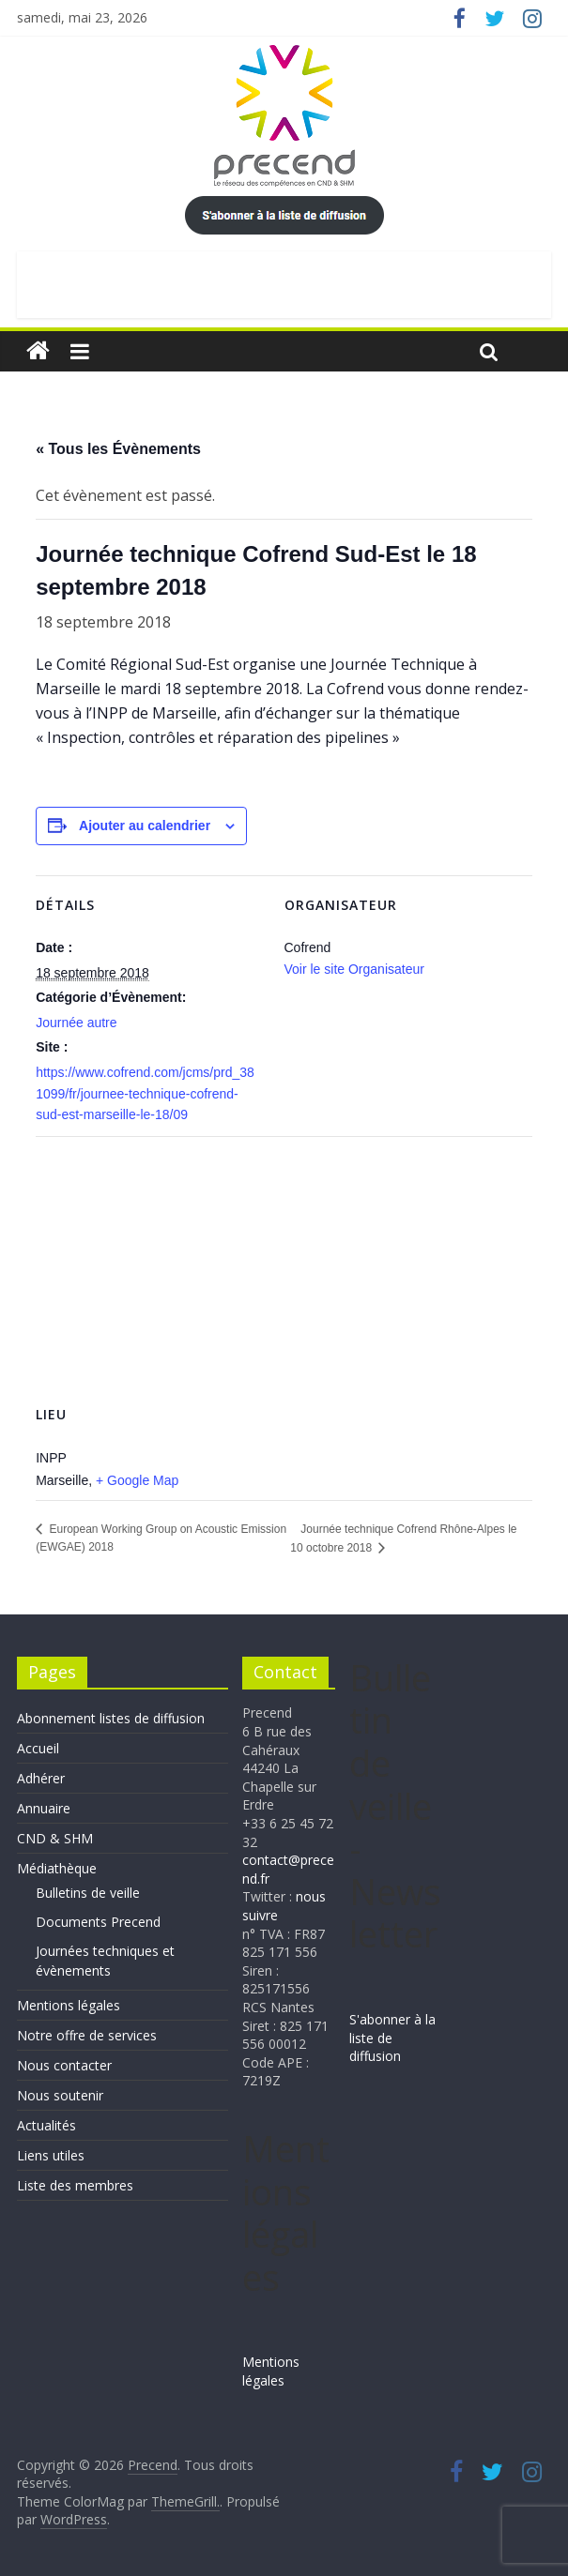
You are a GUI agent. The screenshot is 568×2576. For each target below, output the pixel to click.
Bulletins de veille (88, 1893)
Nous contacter (64, 2065)
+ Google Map (137, 1480)
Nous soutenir (60, 2095)
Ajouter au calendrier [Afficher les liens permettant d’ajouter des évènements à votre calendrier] (144, 825)
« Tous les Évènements (118, 449)
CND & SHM (55, 1838)
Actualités (46, 2125)
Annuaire (43, 1808)
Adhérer (41, 1778)
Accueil (38, 1748)
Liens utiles (50, 2155)
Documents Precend (98, 1922)
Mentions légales (68, 2005)
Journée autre (76, 1022)
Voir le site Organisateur (354, 969)
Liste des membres (75, 2185)
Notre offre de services (87, 2035)
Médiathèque (57, 1868)
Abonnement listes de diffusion (111, 1718)
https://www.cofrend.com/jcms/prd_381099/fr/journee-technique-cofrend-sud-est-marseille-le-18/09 (145, 1093)
